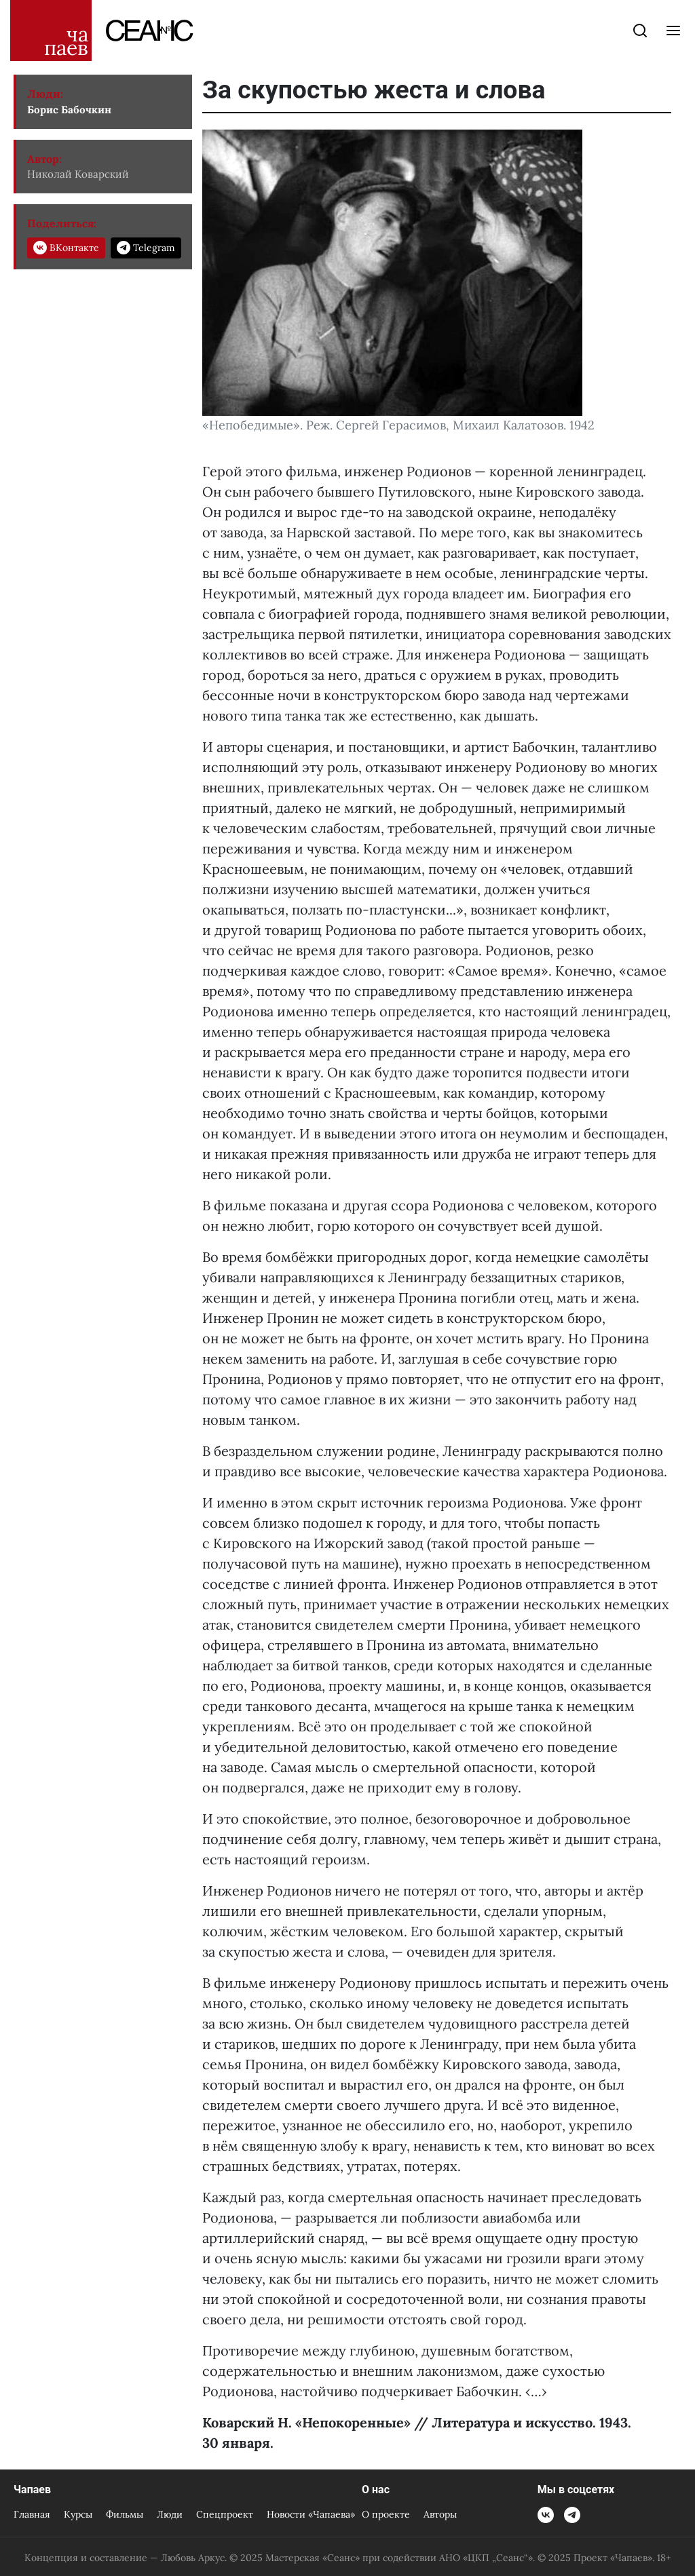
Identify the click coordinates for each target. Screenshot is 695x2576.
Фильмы (124, 2514)
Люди (170, 2514)
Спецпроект (224, 2514)
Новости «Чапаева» (311, 2514)
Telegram (146, 247)
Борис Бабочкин (69, 109)
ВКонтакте (66, 247)
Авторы (440, 2514)
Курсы (78, 2514)
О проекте (386, 2514)
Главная (32, 2514)
